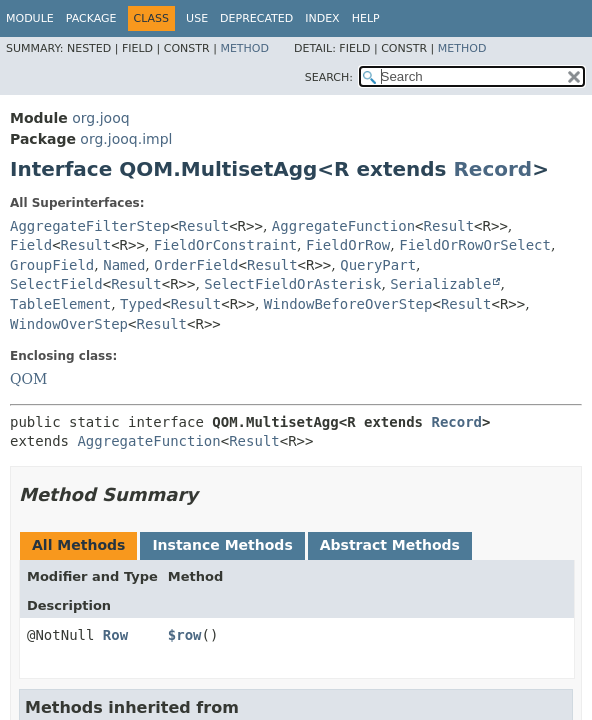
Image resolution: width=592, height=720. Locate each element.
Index (322, 18)
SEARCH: (329, 77)
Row (115, 635)
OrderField (196, 265)
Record (492, 169)
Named (124, 265)
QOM (28, 379)
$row (185, 635)
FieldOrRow (348, 245)
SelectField (56, 284)
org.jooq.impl (126, 139)
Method (244, 48)
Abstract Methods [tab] (390, 545)
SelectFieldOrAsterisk (292, 284)
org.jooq (100, 118)
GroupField (52, 265)
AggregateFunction (343, 226)
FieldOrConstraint (225, 245)
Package (91, 18)
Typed (141, 304)
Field (31, 245)
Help (366, 18)
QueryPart (378, 265)
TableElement (60, 304)
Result (204, 226)
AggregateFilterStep (90, 226)
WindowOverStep (69, 324)
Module (30, 18)
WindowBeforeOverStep (348, 304)
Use (197, 18)
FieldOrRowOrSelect (475, 245)
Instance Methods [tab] (222, 545)
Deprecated (256, 18)
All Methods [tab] (78, 545)
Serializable (440, 284)
